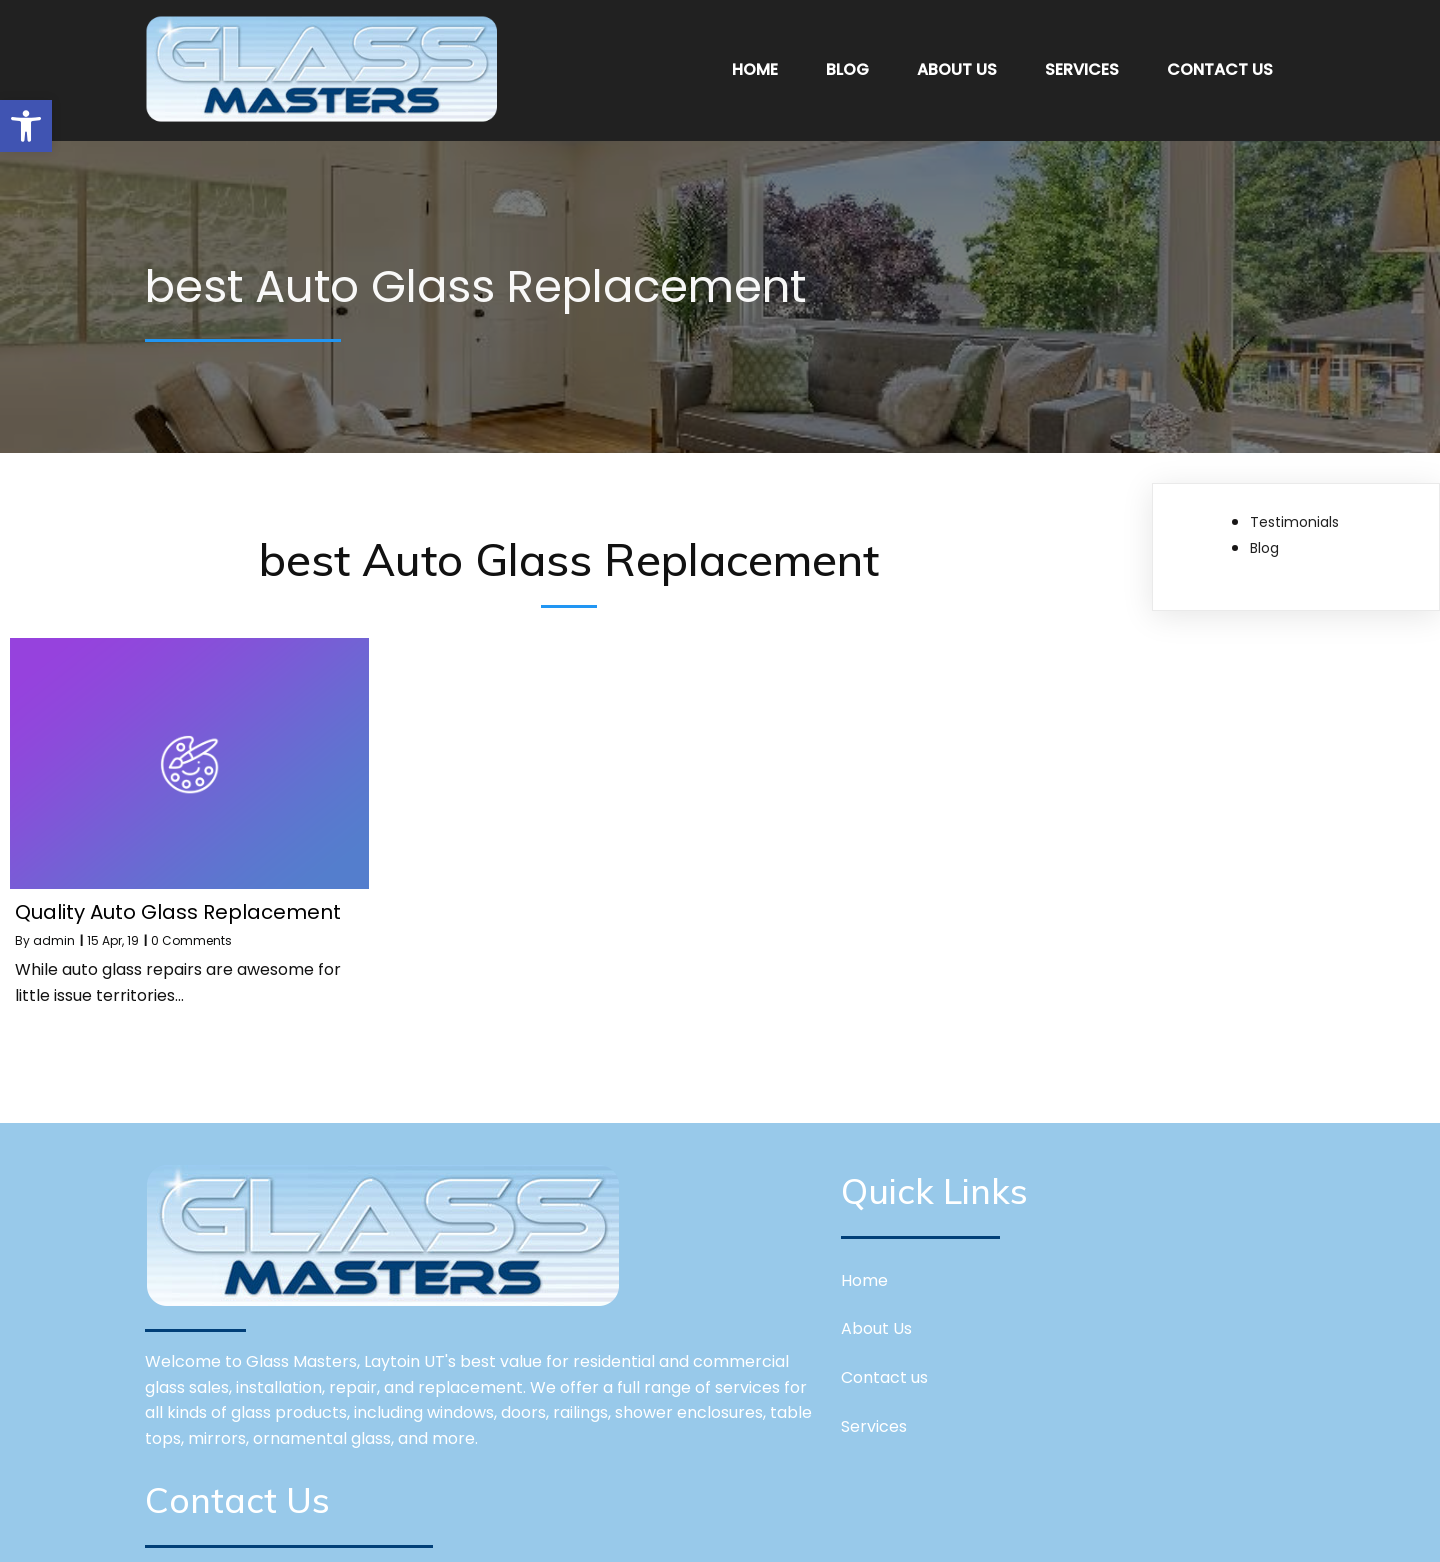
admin (54, 932)
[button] (26, 126)
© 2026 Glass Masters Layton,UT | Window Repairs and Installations (720, 1531)
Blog (1264, 540)
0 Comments (191, 932)
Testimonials (1294, 514)
